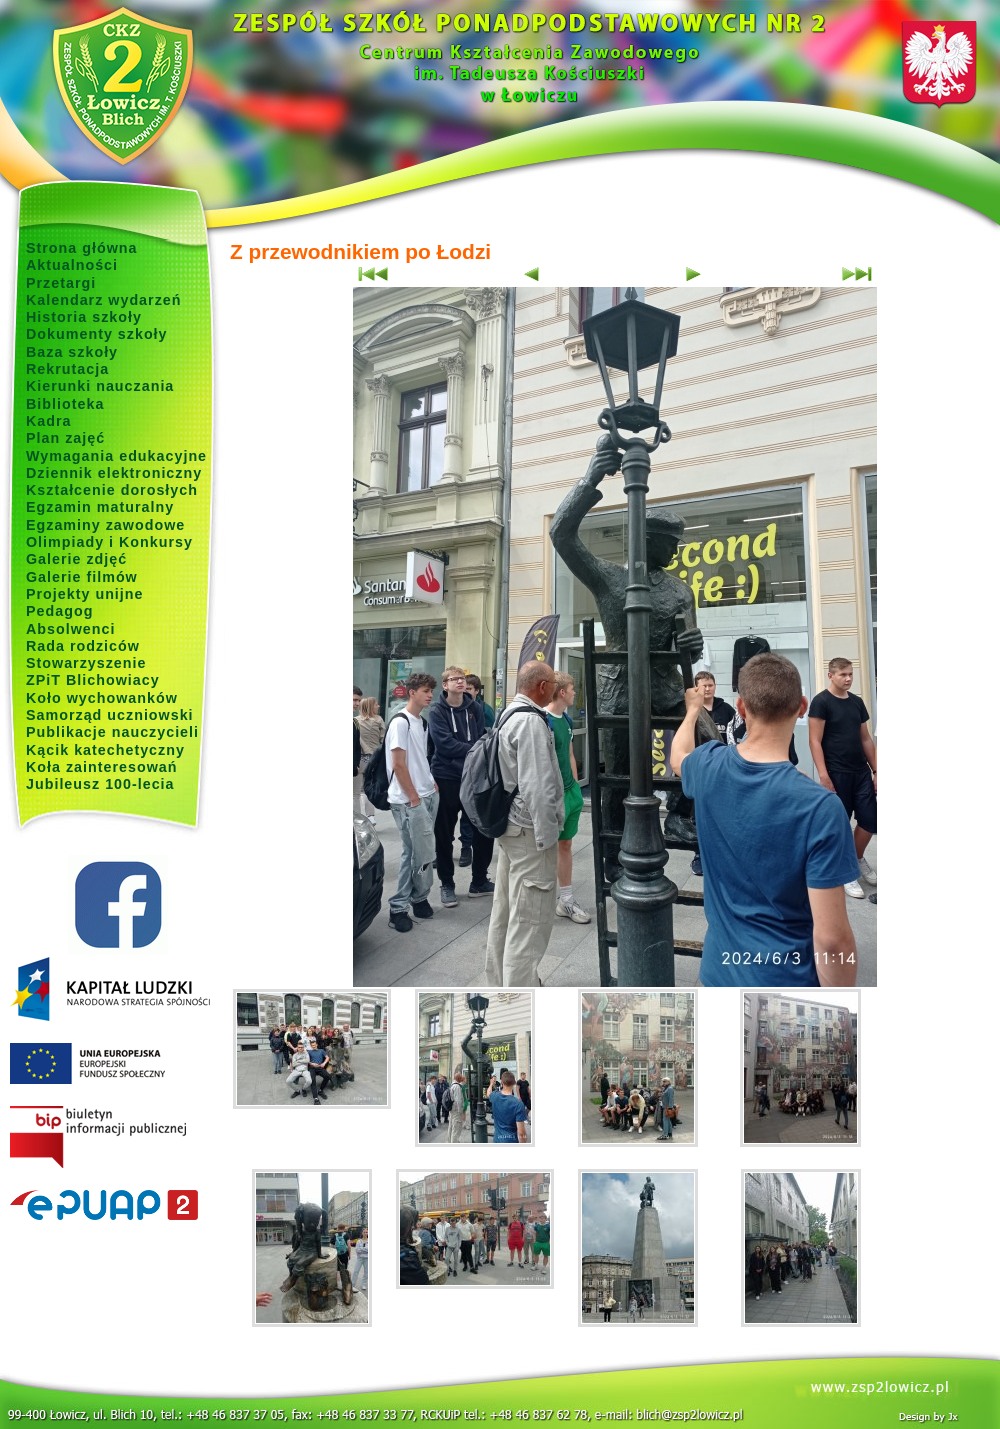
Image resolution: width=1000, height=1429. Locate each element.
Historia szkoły (84, 317)
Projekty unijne (85, 594)
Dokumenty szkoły (97, 334)
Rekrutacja (67, 369)
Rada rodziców (83, 646)
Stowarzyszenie (86, 663)
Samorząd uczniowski (110, 715)
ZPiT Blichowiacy (93, 680)
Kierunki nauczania (100, 386)
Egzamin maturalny (100, 507)
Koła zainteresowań (102, 767)
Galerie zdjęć (76, 559)
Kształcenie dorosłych (112, 490)
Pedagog (59, 611)
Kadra (49, 421)
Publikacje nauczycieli (112, 732)
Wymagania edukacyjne (116, 456)
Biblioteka (65, 404)
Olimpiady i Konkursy (109, 542)
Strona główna (82, 248)
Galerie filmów (82, 577)
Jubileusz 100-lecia (100, 784)
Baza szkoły (72, 352)
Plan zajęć (65, 438)
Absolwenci (70, 629)
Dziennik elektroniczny (114, 473)
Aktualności (72, 265)
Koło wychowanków (102, 698)
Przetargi (61, 283)
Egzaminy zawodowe (105, 525)
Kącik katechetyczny (105, 750)
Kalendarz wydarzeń (103, 300)
